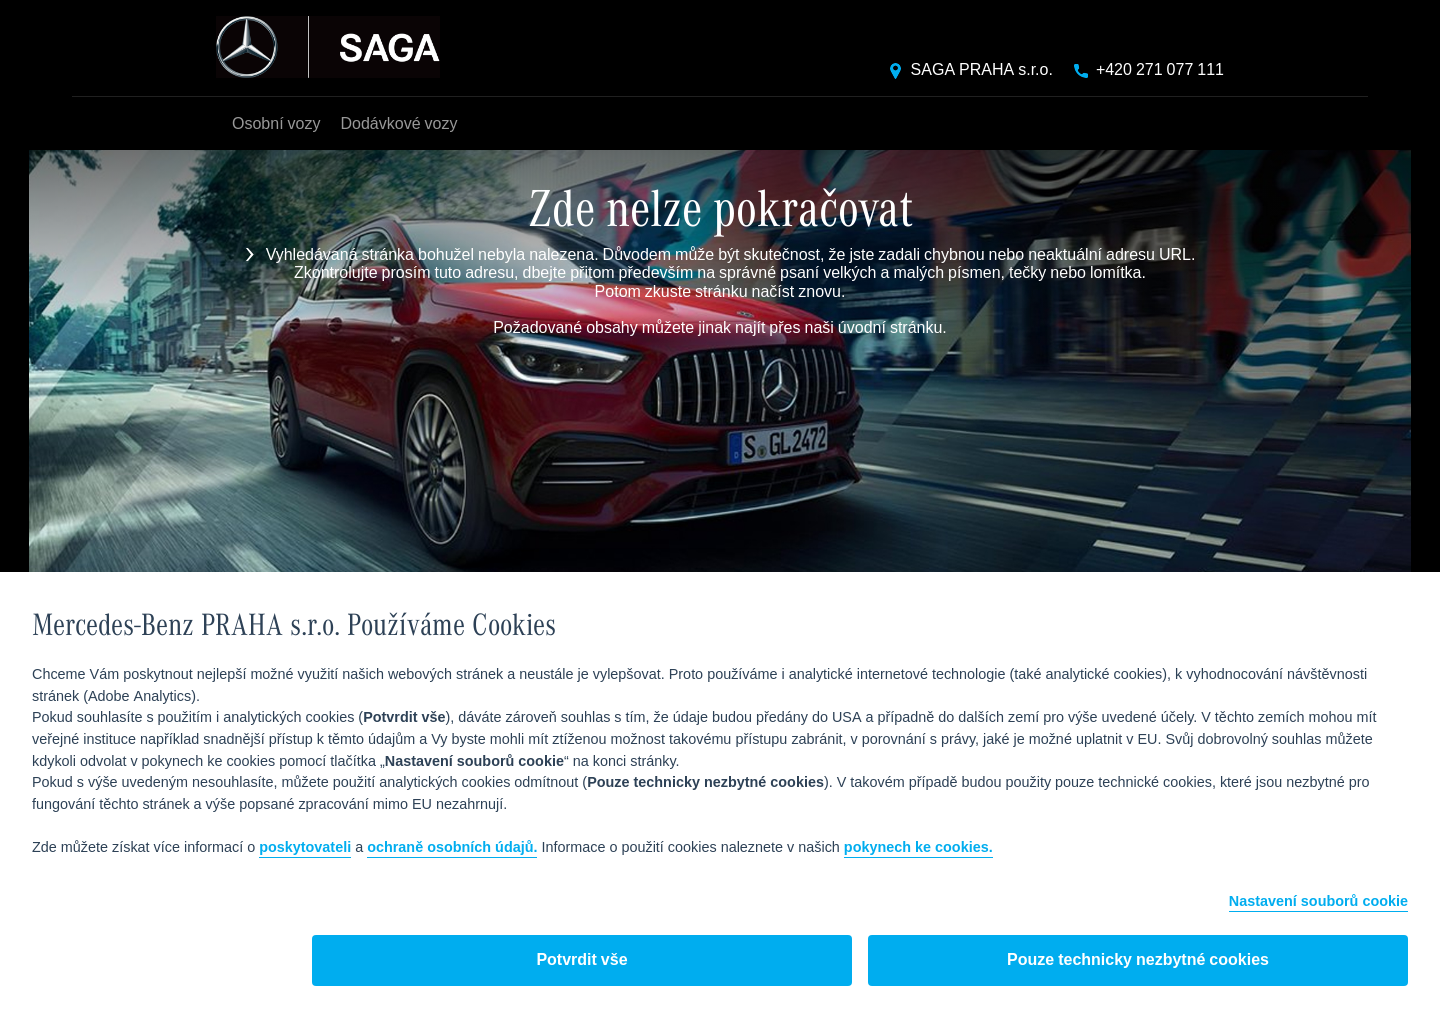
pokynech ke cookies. (918, 848)
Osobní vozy (276, 124)
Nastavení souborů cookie (1318, 902)
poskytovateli (305, 848)
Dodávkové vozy (398, 124)
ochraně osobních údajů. (452, 848)
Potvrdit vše (581, 960)
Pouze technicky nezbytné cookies (1138, 960)
